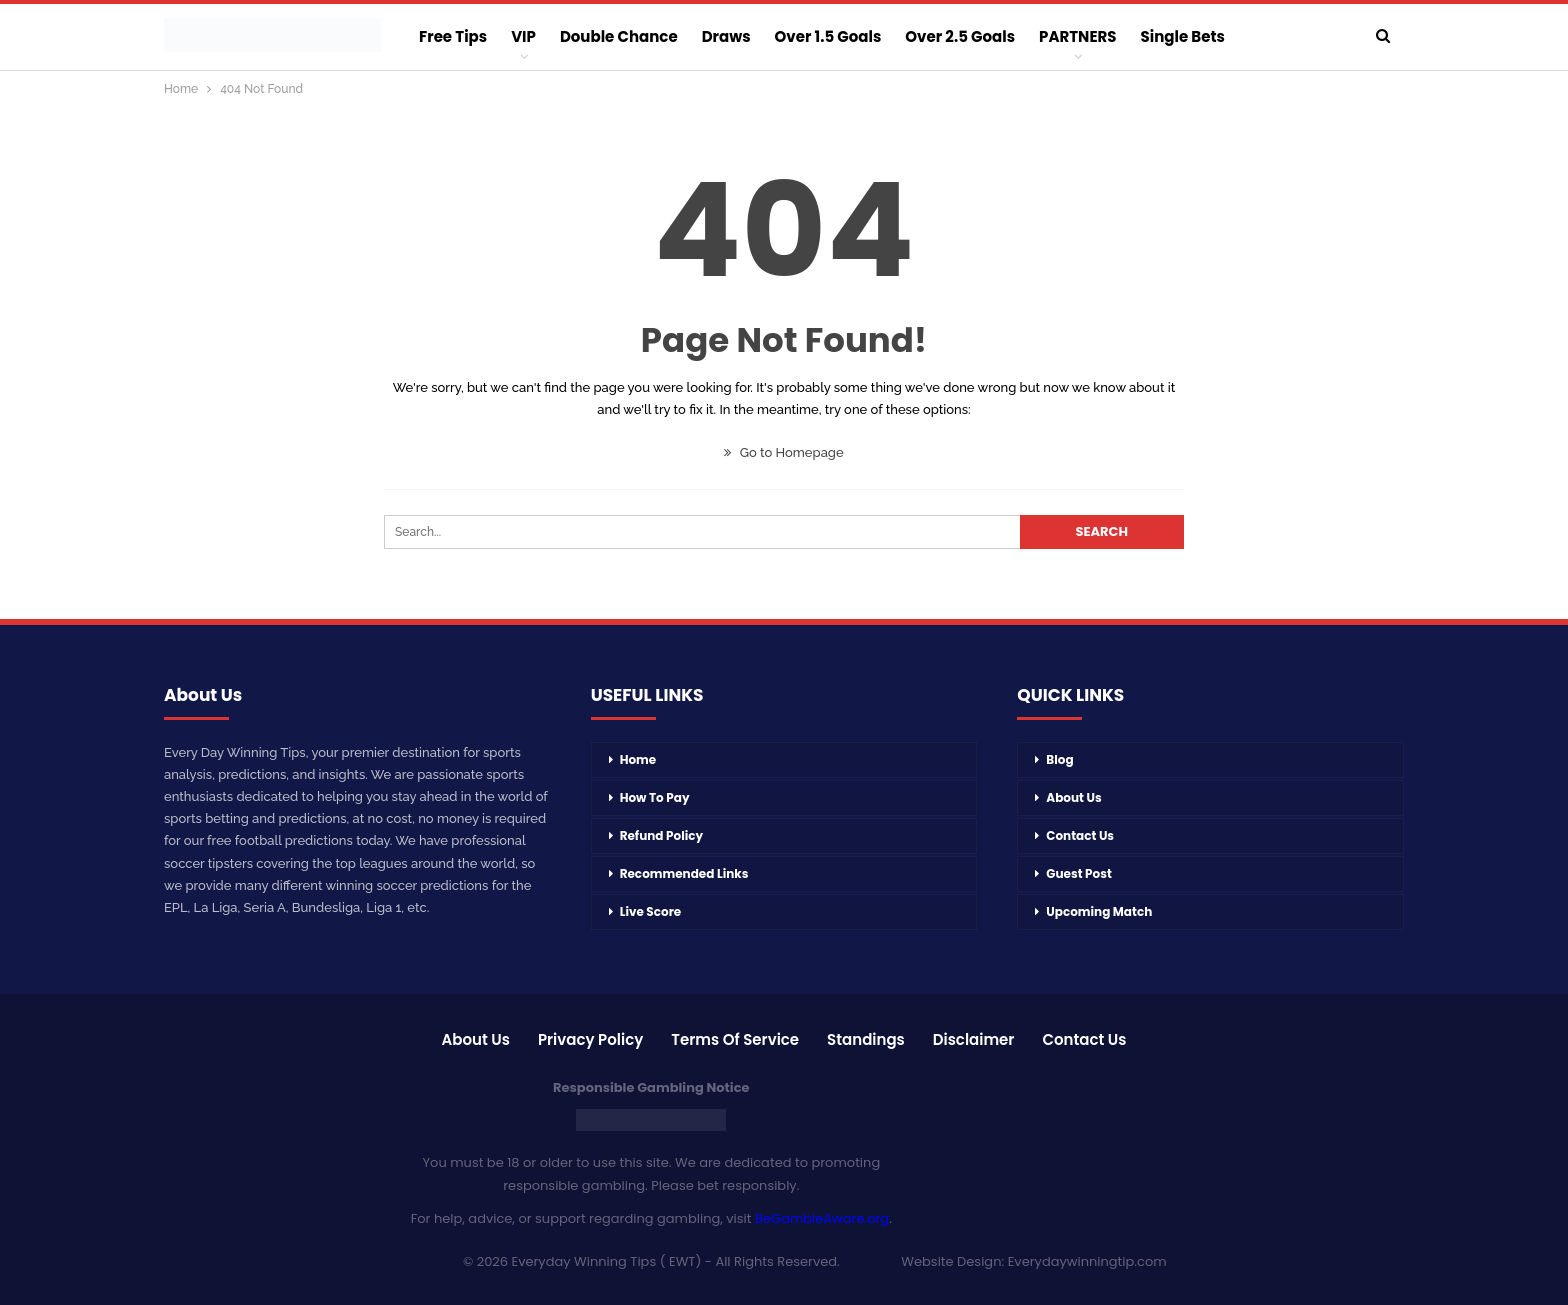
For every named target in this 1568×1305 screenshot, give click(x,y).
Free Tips (453, 36)
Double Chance (619, 36)
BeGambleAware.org (822, 1218)
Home (638, 759)
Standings (866, 1039)
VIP (523, 36)
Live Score (651, 911)
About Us (1073, 797)
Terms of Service (735, 1039)
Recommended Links (684, 873)
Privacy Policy (590, 1039)
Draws (726, 36)
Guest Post (1078, 873)
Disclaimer (974, 1039)
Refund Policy (661, 835)
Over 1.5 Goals (828, 36)
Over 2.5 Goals (960, 36)
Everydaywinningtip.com (1087, 1261)
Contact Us (1080, 835)
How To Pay (655, 797)
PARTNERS (1077, 36)
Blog (1059, 759)
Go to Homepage (783, 452)
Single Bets (1183, 36)
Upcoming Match (1099, 911)
